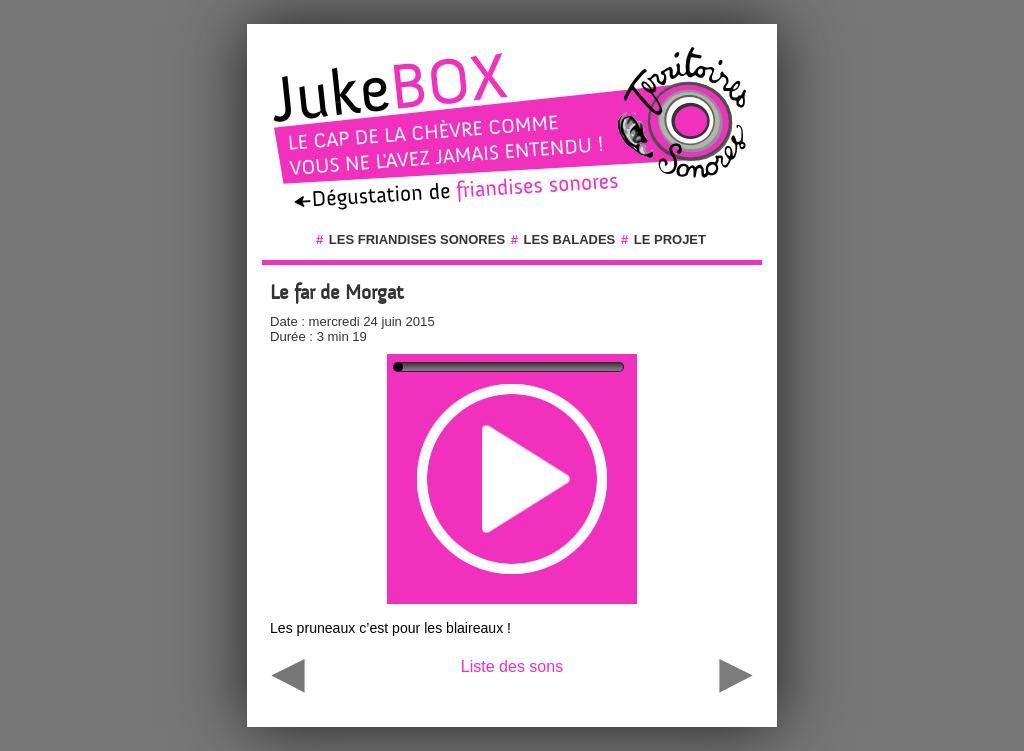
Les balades (570, 239)
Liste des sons (512, 666)
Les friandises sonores (417, 239)
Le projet (670, 239)
